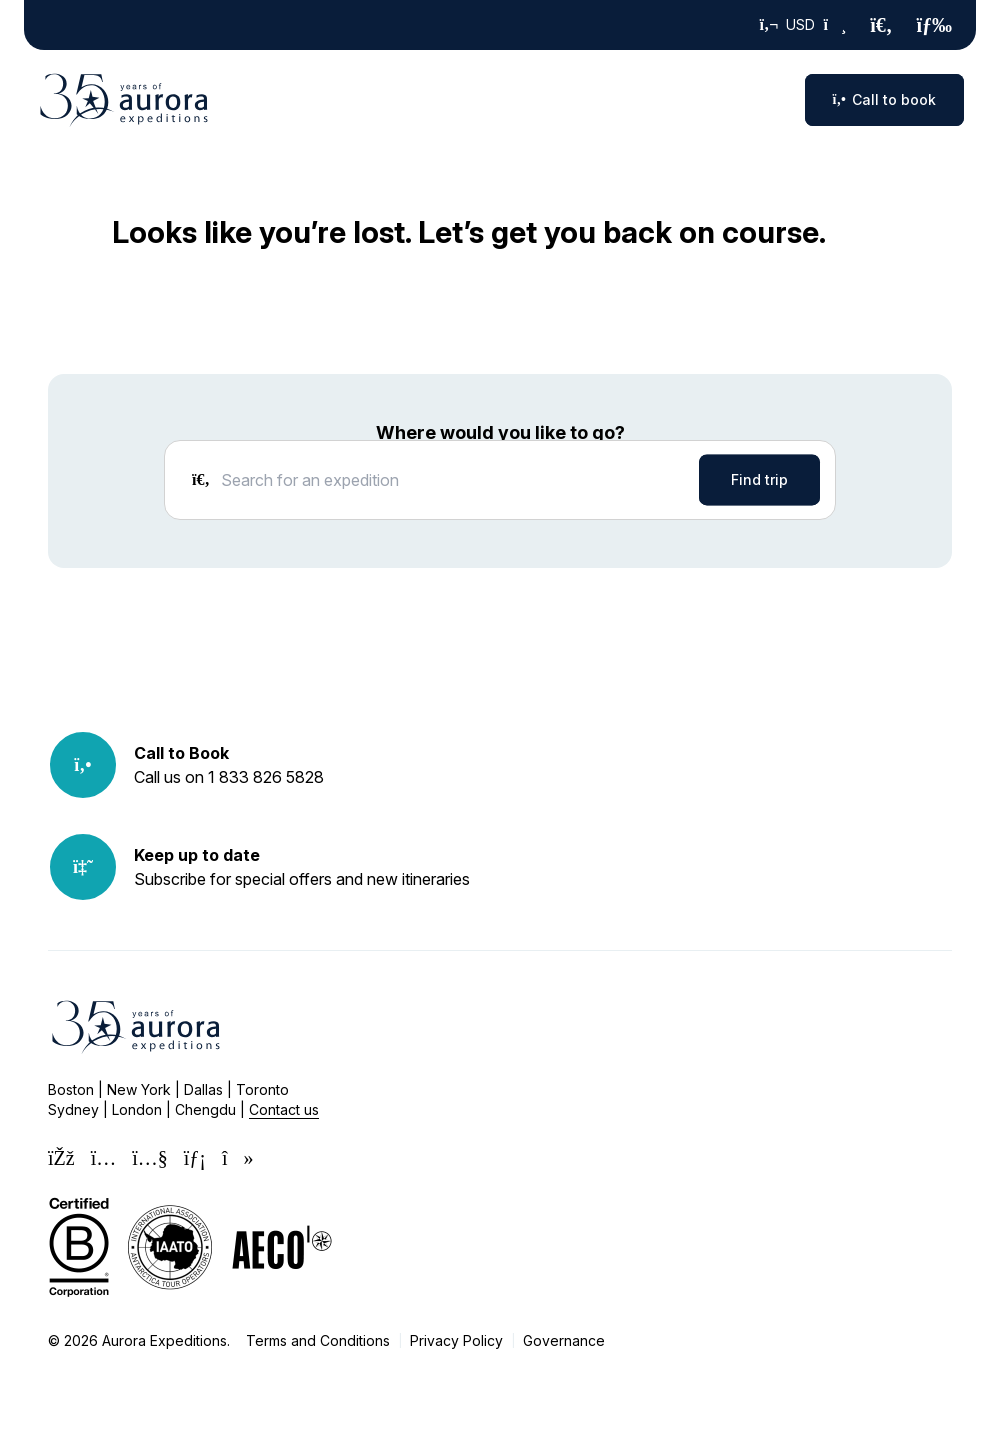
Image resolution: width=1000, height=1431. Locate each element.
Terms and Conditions (318, 1340)
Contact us (284, 1109)
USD (803, 25)
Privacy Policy (456, 1340)
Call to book (884, 99)
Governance (564, 1340)
